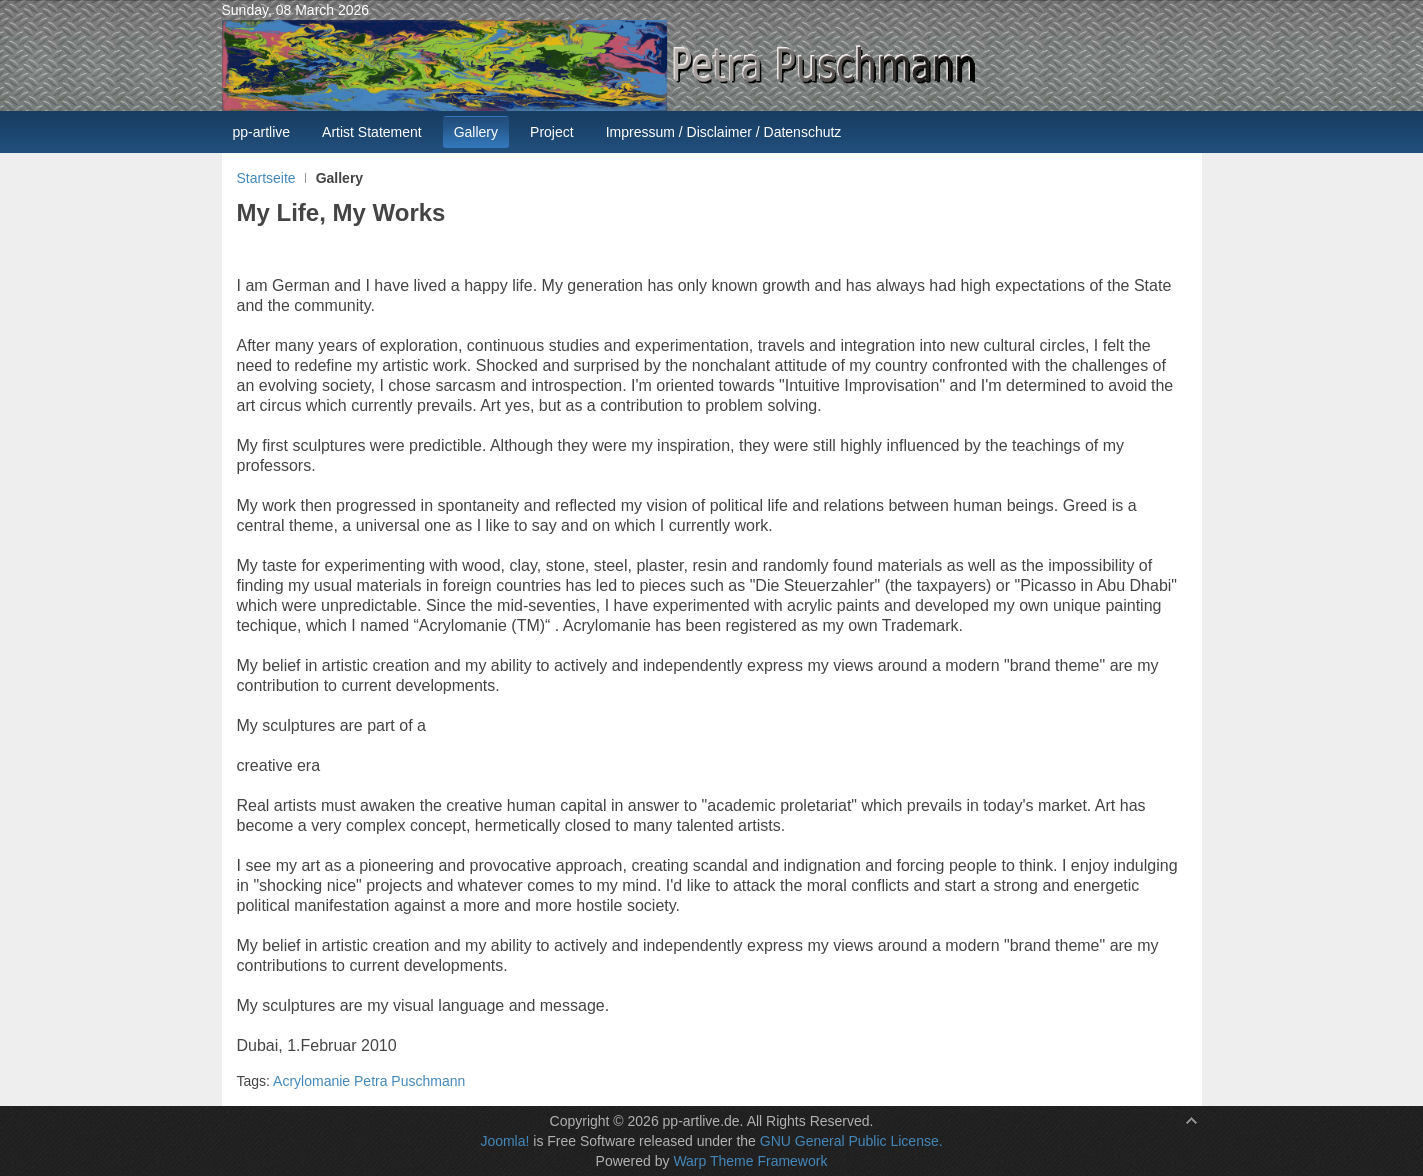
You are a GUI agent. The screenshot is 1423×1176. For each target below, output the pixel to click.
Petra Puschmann (409, 1081)
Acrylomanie (311, 1081)
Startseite (266, 178)
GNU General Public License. (851, 1141)
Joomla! (504, 1141)
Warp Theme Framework (750, 1161)
